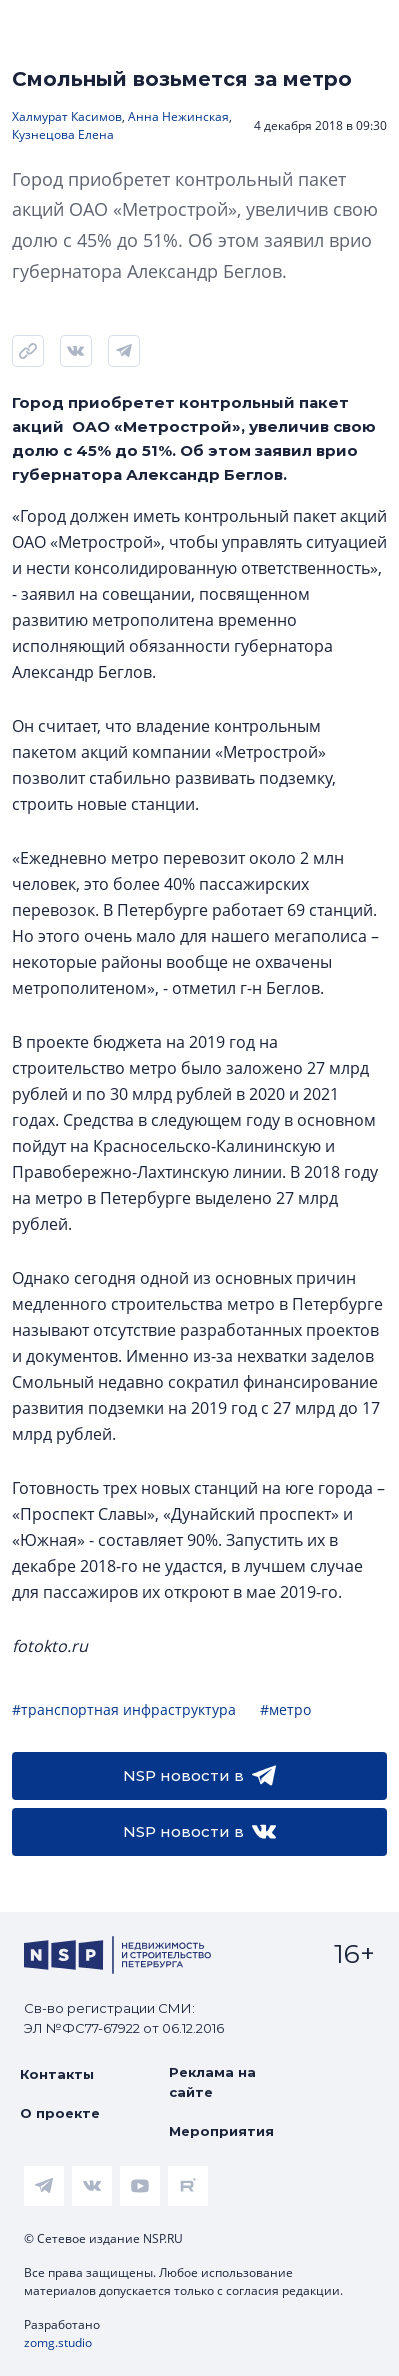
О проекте (60, 2113)
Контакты (57, 2074)
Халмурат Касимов (67, 116)
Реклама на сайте (212, 2082)
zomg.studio (58, 2342)
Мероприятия (221, 2131)
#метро (285, 1709)
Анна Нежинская (178, 116)
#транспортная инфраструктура (124, 1709)
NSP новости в (199, 1776)
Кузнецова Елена (63, 134)
